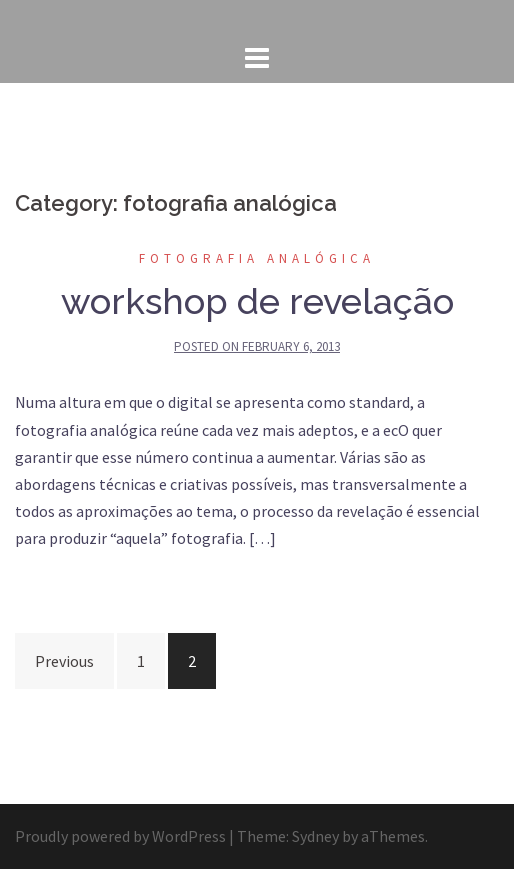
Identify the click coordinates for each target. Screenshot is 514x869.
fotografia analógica (257, 258)
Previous (64, 661)
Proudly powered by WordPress (120, 836)
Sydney (315, 836)
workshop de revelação (257, 301)
